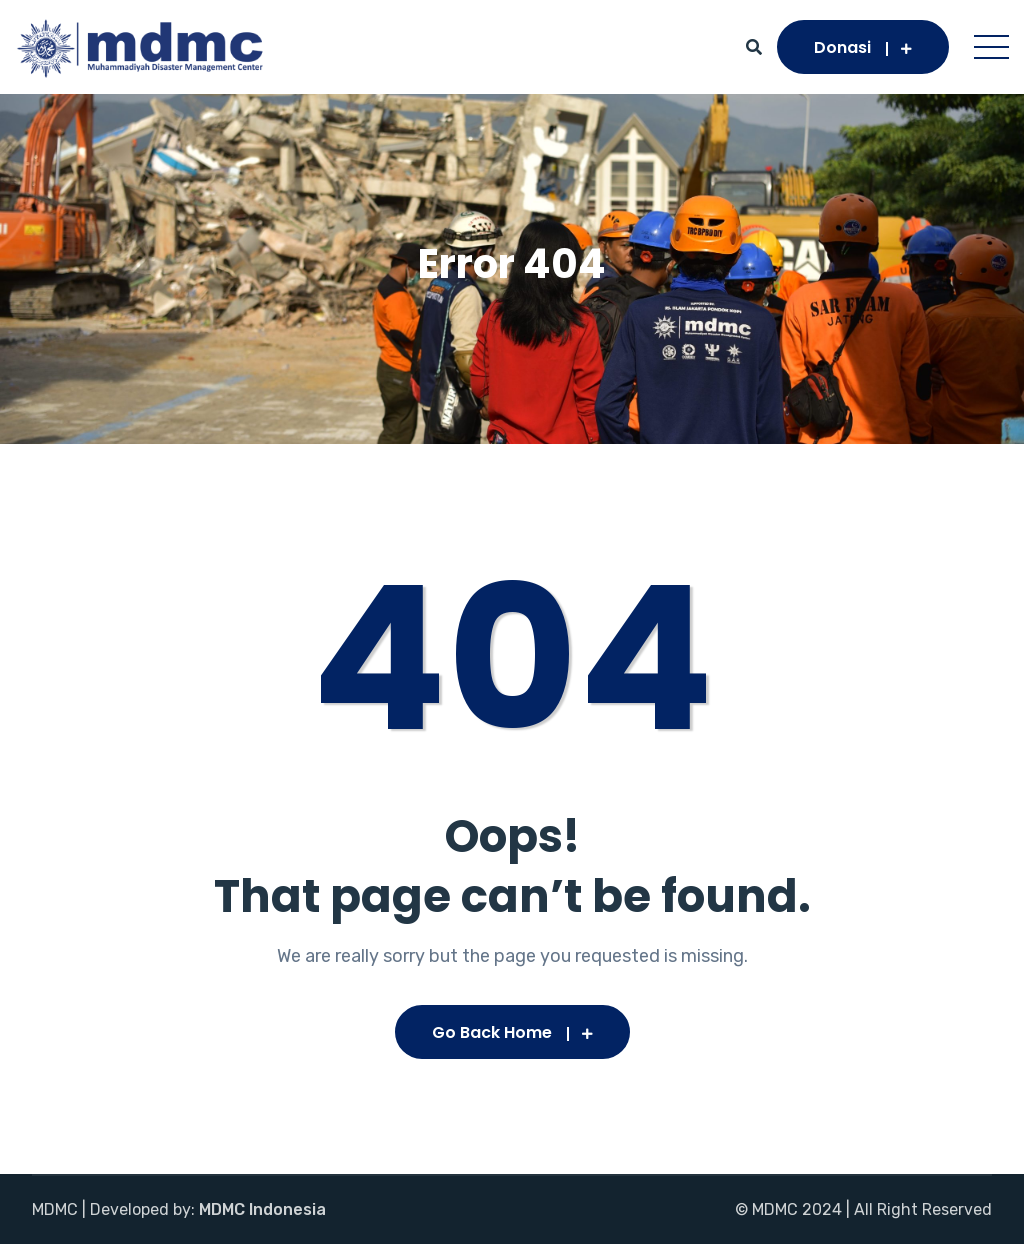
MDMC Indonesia (262, 1209)
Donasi (863, 47)
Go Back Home (512, 1032)
